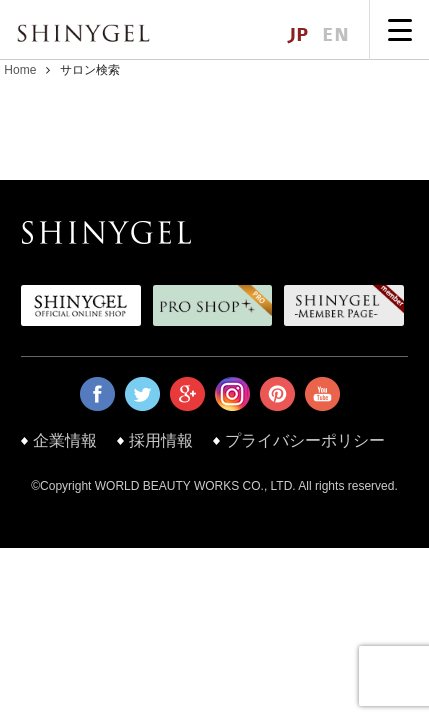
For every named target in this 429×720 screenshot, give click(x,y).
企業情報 (65, 440)
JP (297, 35)
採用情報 (161, 440)
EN (335, 35)
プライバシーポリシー (305, 440)
